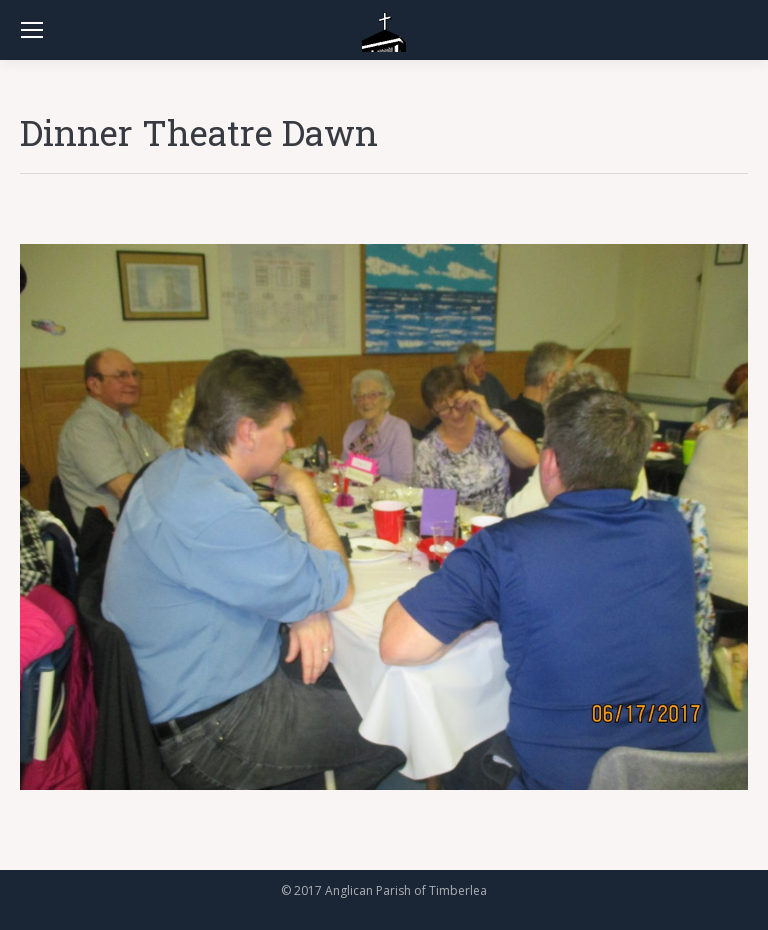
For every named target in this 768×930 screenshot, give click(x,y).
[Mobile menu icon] (32, 30)
